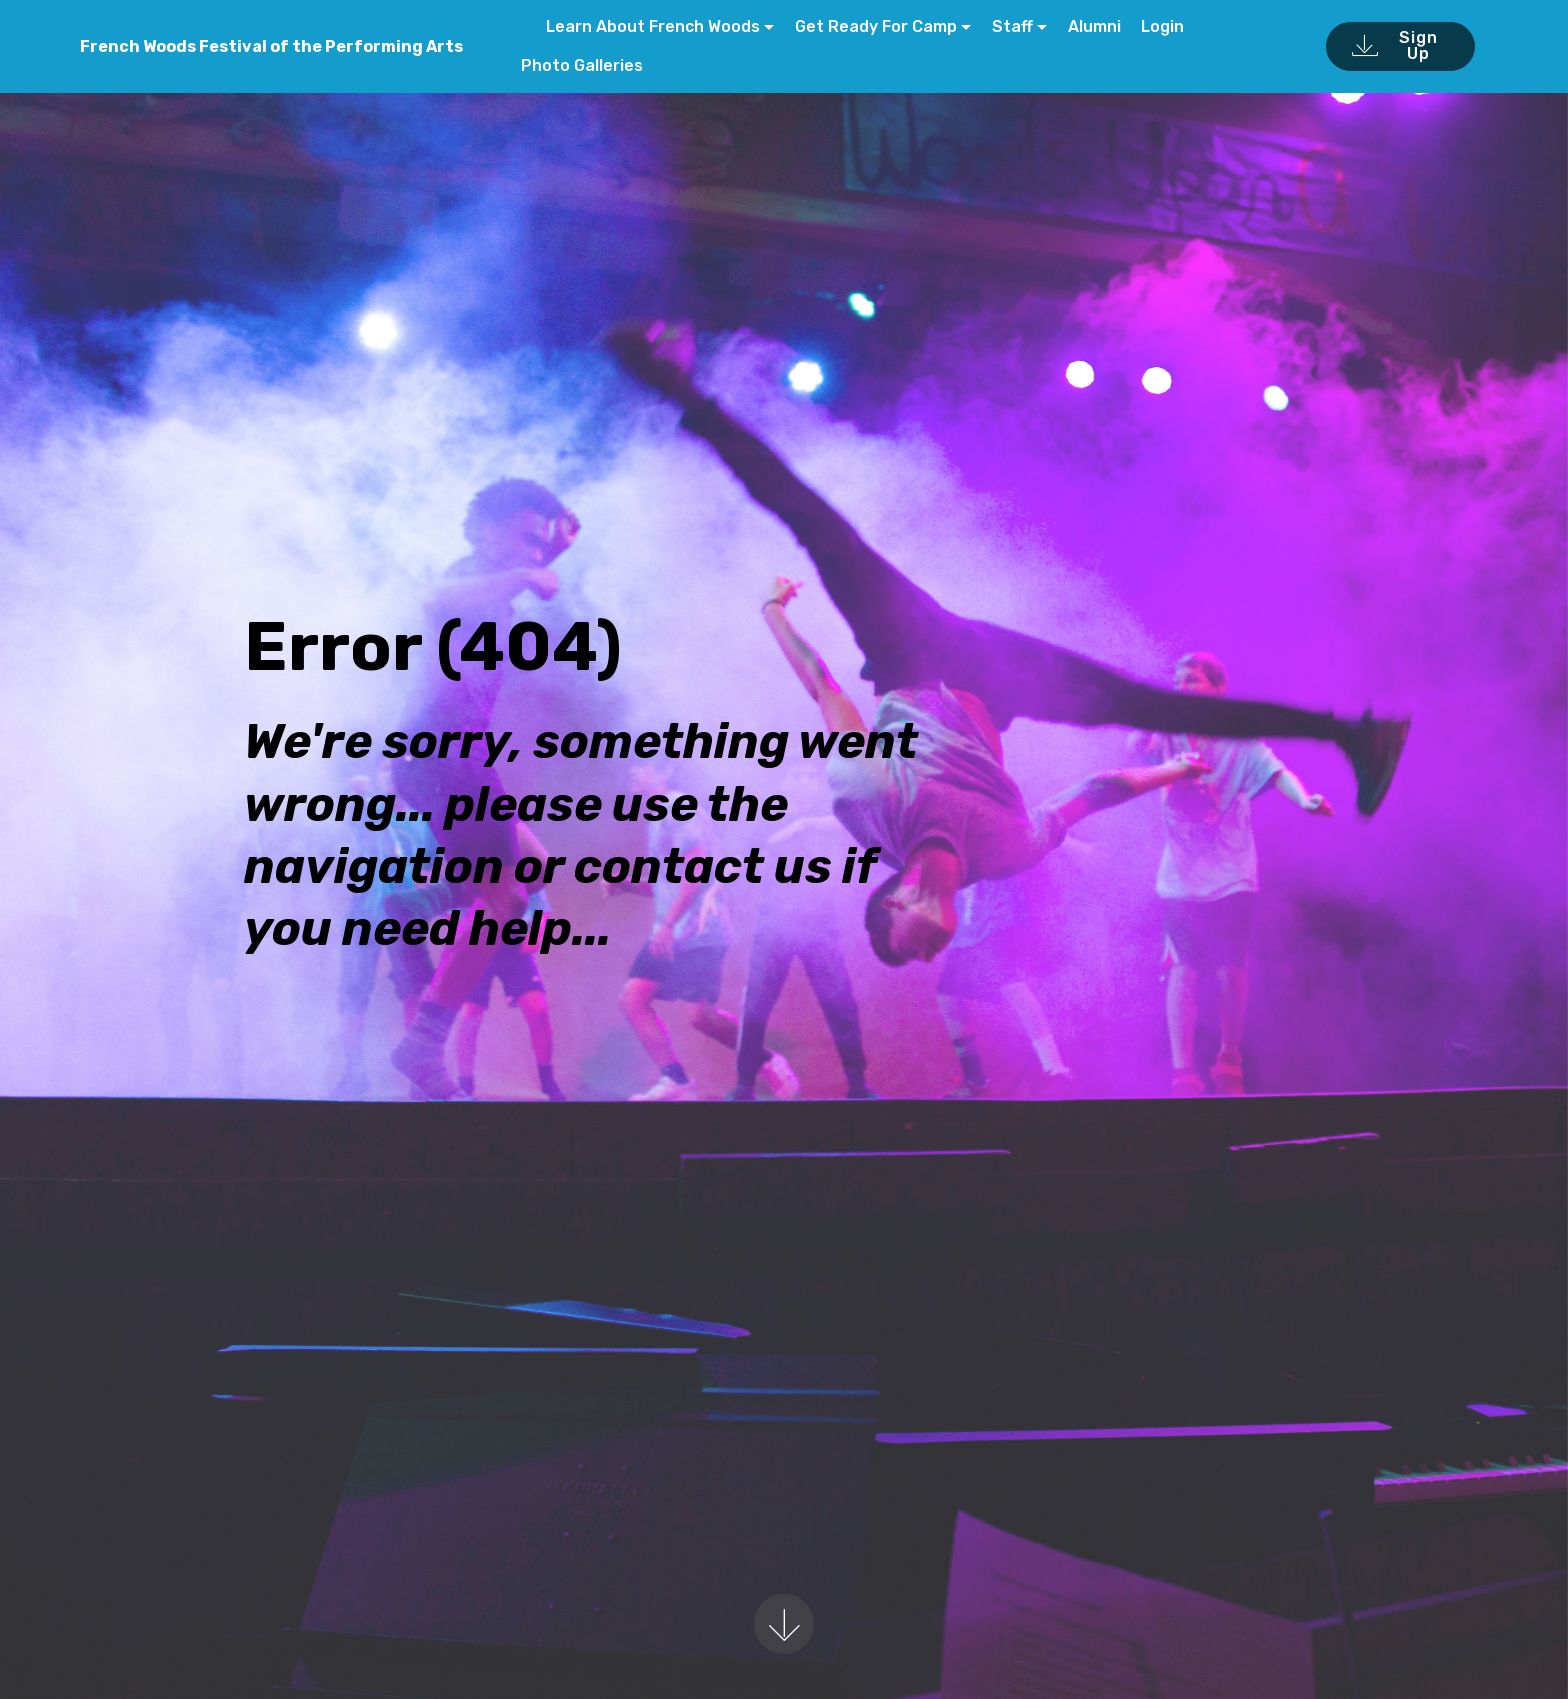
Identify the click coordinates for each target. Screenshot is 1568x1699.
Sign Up (1394, 45)
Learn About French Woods (651, 26)
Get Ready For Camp (876, 26)
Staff (1012, 26)
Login (1162, 26)
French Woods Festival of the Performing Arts (271, 46)
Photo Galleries (582, 65)
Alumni (1094, 26)
